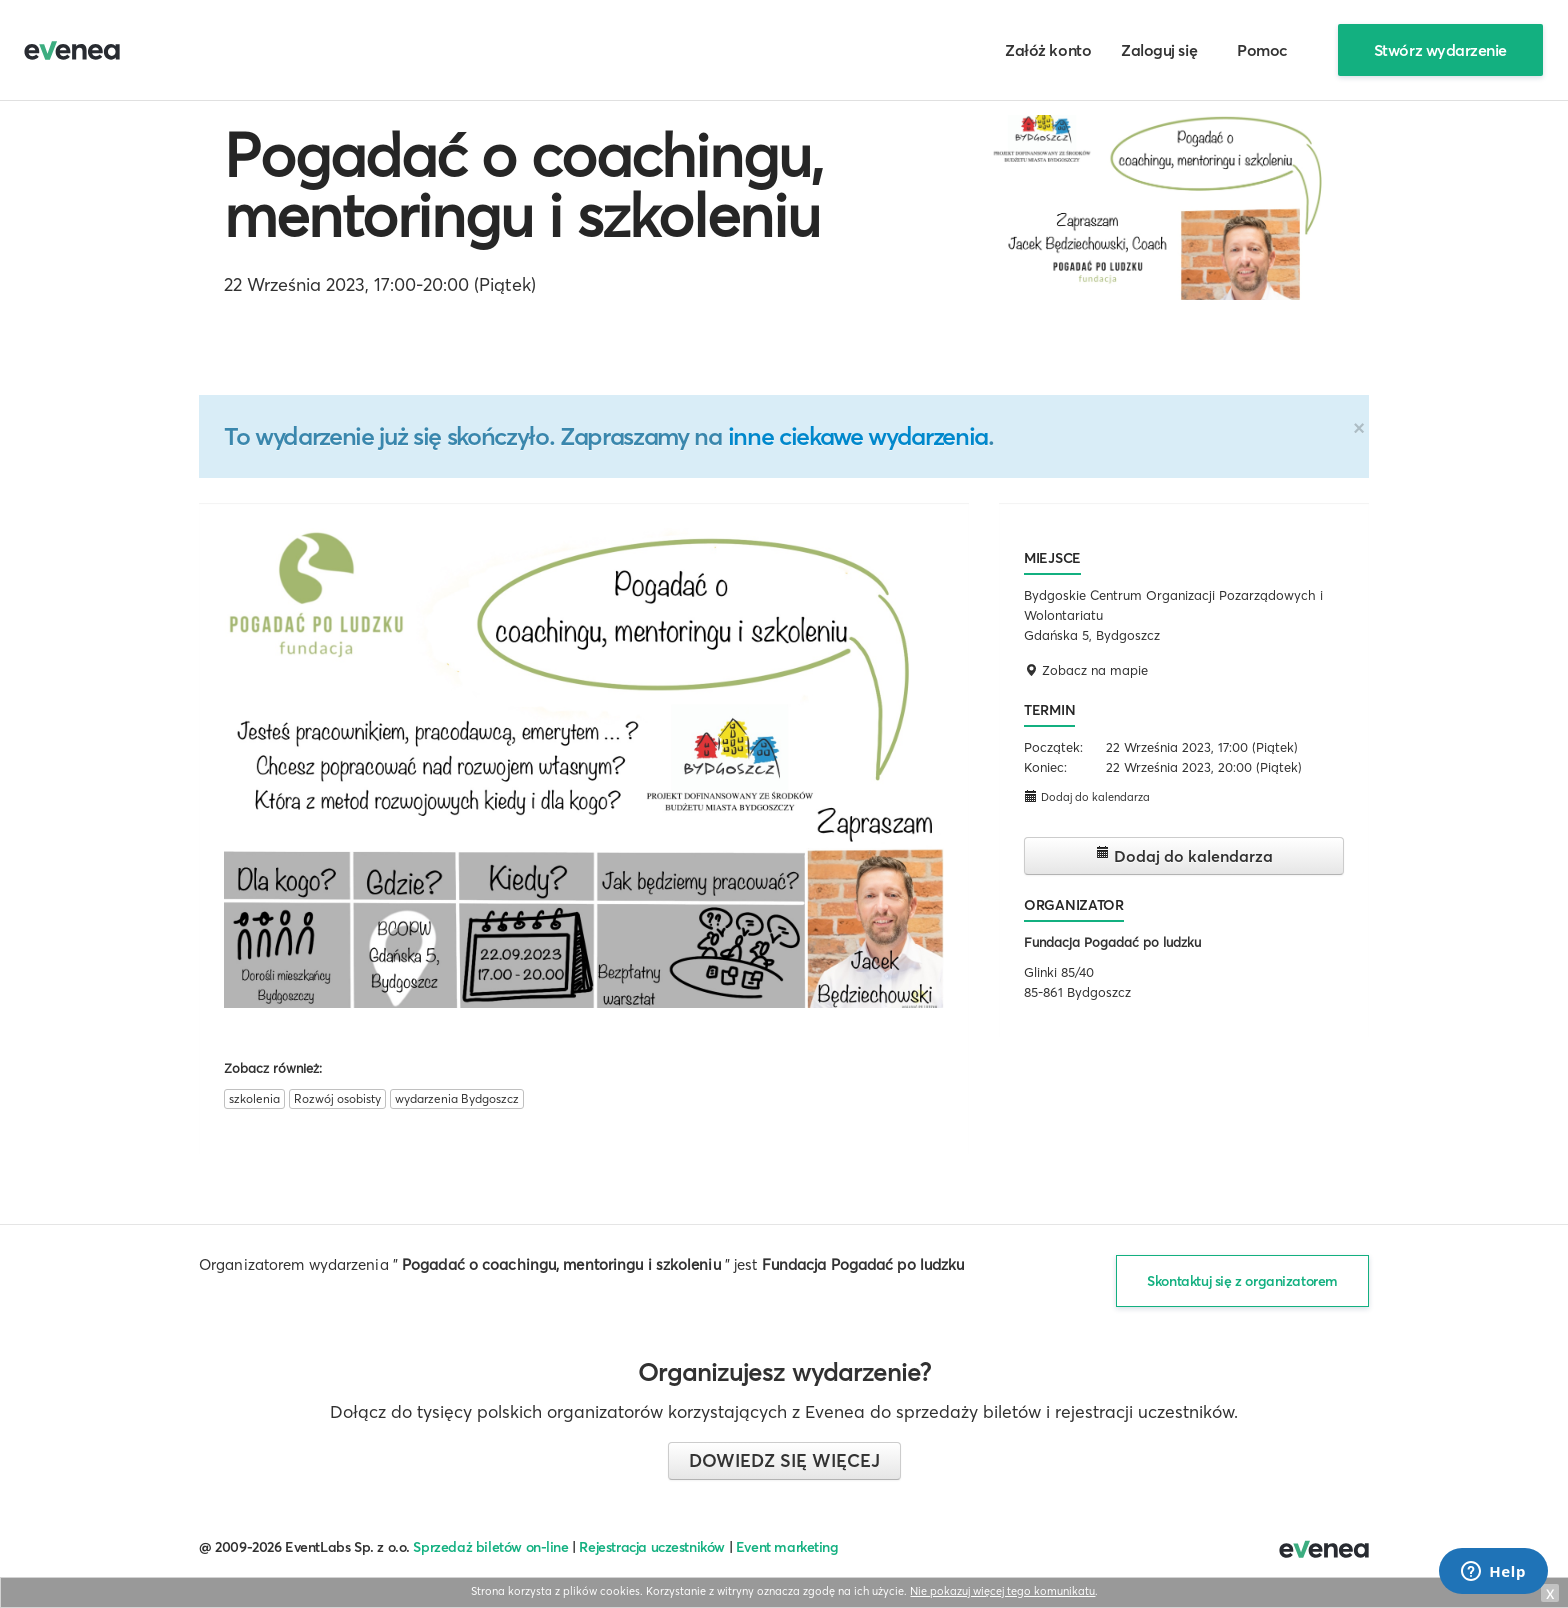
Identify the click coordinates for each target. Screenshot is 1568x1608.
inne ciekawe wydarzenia (858, 436)
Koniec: (1045, 767)
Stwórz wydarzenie (1440, 50)
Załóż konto (1048, 50)
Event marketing (787, 1547)
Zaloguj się (1159, 50)
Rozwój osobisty (337, 1098)
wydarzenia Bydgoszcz (457, 1098)
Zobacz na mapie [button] (1086, 670)
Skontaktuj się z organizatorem (1242, 1281)
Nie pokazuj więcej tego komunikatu (1002, 1591)
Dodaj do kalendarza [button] (1087, 796)
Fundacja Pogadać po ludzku (1112, 942)
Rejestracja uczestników (652, 1547)
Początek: (1053, 747)
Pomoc (1262, 50)
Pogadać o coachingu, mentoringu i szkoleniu (523, 185)
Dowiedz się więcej (784, 1460)
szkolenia (254, 1098)
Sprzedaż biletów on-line (490, 1547)
